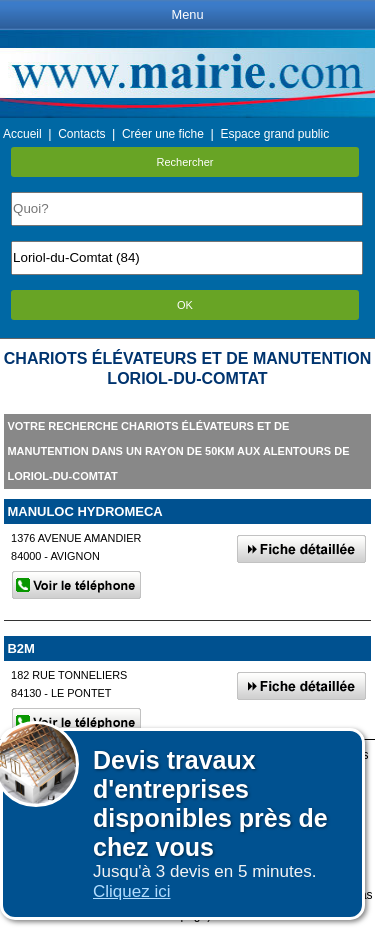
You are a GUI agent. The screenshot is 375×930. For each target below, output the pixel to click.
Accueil (22, 134)
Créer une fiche (163, 134)
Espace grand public (274, 134)
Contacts (81, 134)
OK (185, 305)
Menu (187, 14)
